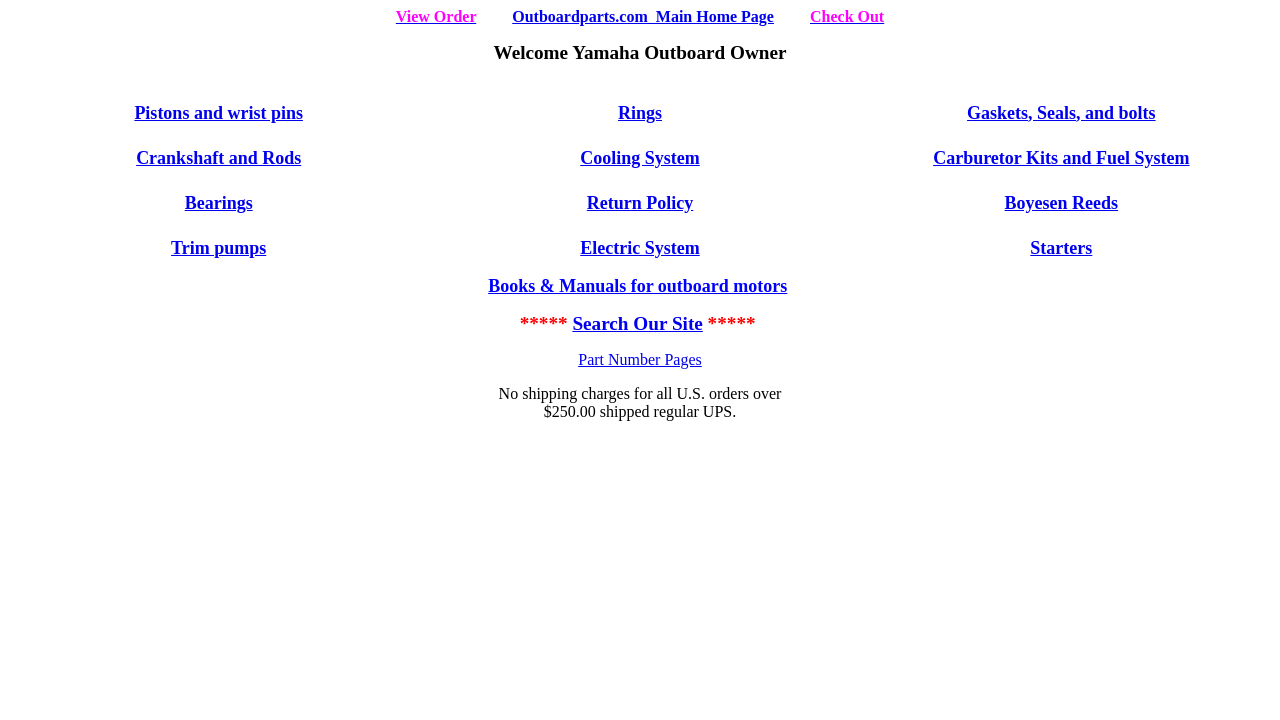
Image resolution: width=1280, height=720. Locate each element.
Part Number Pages (640, 359)
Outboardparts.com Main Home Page (643, 16)
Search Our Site (637, 323)
